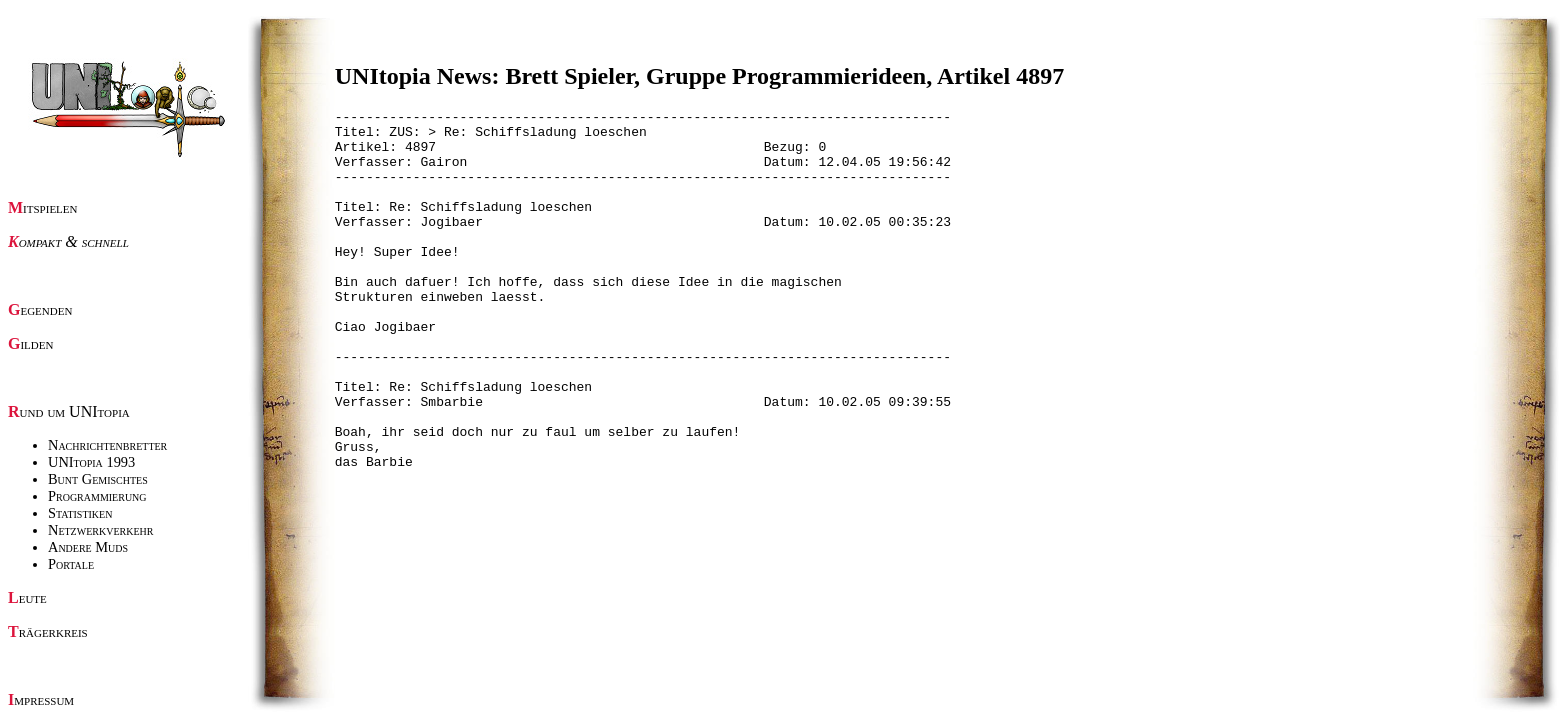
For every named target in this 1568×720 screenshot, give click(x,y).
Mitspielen (43, 207)
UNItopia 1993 (91, 462)
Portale (71, 564)
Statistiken (80, 513)
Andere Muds (88, 547)
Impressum (41, 699)
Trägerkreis (48, 631)
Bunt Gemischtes (98, 479)
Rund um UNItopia (69, 411)
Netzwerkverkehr (100, 530)
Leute (27, 597)
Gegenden (40, 309)
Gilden (30, 343)
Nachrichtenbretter (107, 445)
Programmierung (97, 496)
